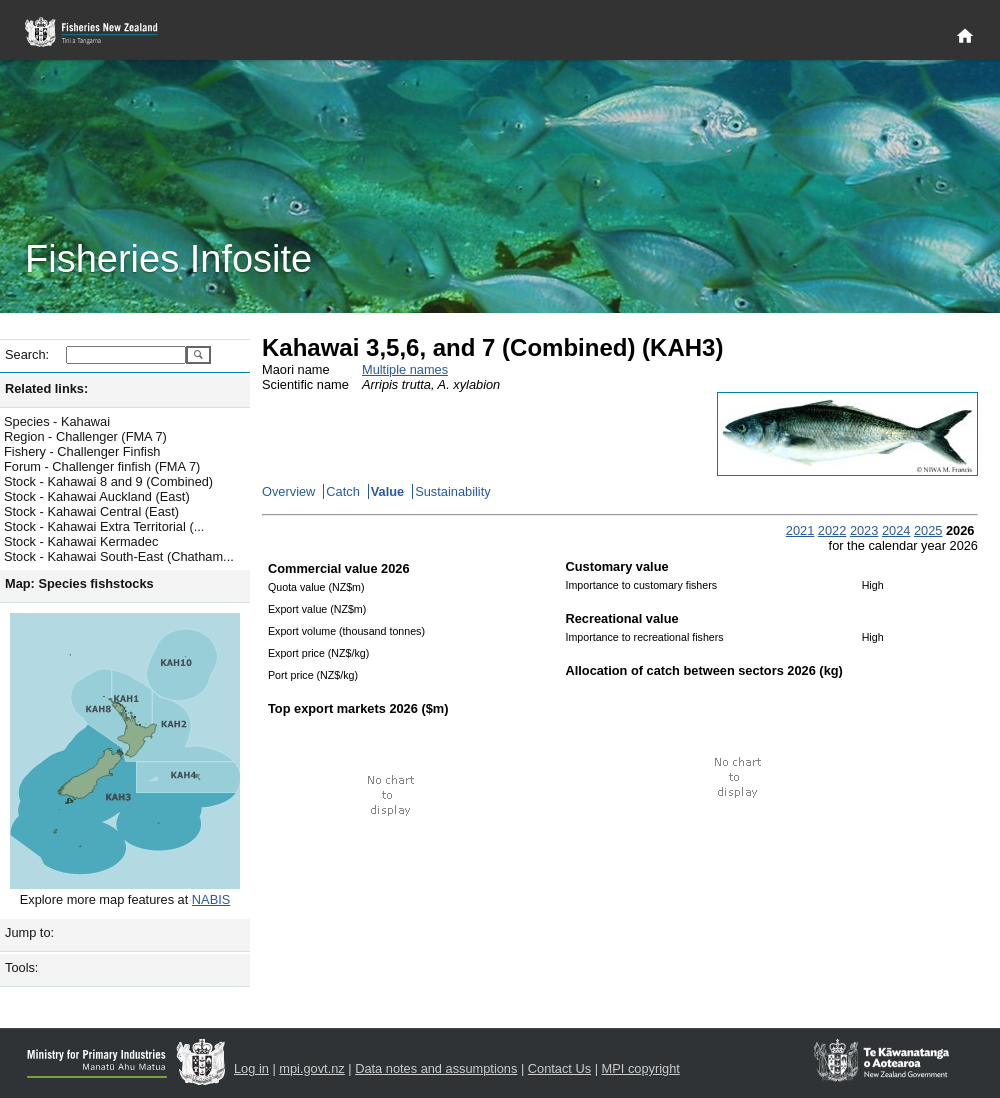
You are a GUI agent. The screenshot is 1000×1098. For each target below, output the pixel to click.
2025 (928, 530)
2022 (832, 530)
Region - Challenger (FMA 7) (85, 436)
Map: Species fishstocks (79, 583)
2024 (896, 530)
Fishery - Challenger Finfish (82, 451)
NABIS (211, 899)
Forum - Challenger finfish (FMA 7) (102, 466)
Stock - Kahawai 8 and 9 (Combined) (108, 481)
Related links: (46, 388)
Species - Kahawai (57, 421)
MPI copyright (641, 1068)
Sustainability (452, 491)
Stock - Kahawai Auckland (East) (97, 496)
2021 (800, 530)
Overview (288, 491)
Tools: (21, 967)
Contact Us (559, 1068)
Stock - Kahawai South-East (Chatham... (119, 556)
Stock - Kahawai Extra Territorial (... (104, 526)
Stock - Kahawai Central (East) (91, 511)
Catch (342, 491)
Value (387, 491)
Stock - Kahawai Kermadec (81, 541)
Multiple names (405, 369)
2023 (864, 530)
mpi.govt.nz (311, 1068)
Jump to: (29, 932)
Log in (251, 1068)
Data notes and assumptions (436, 1068)
